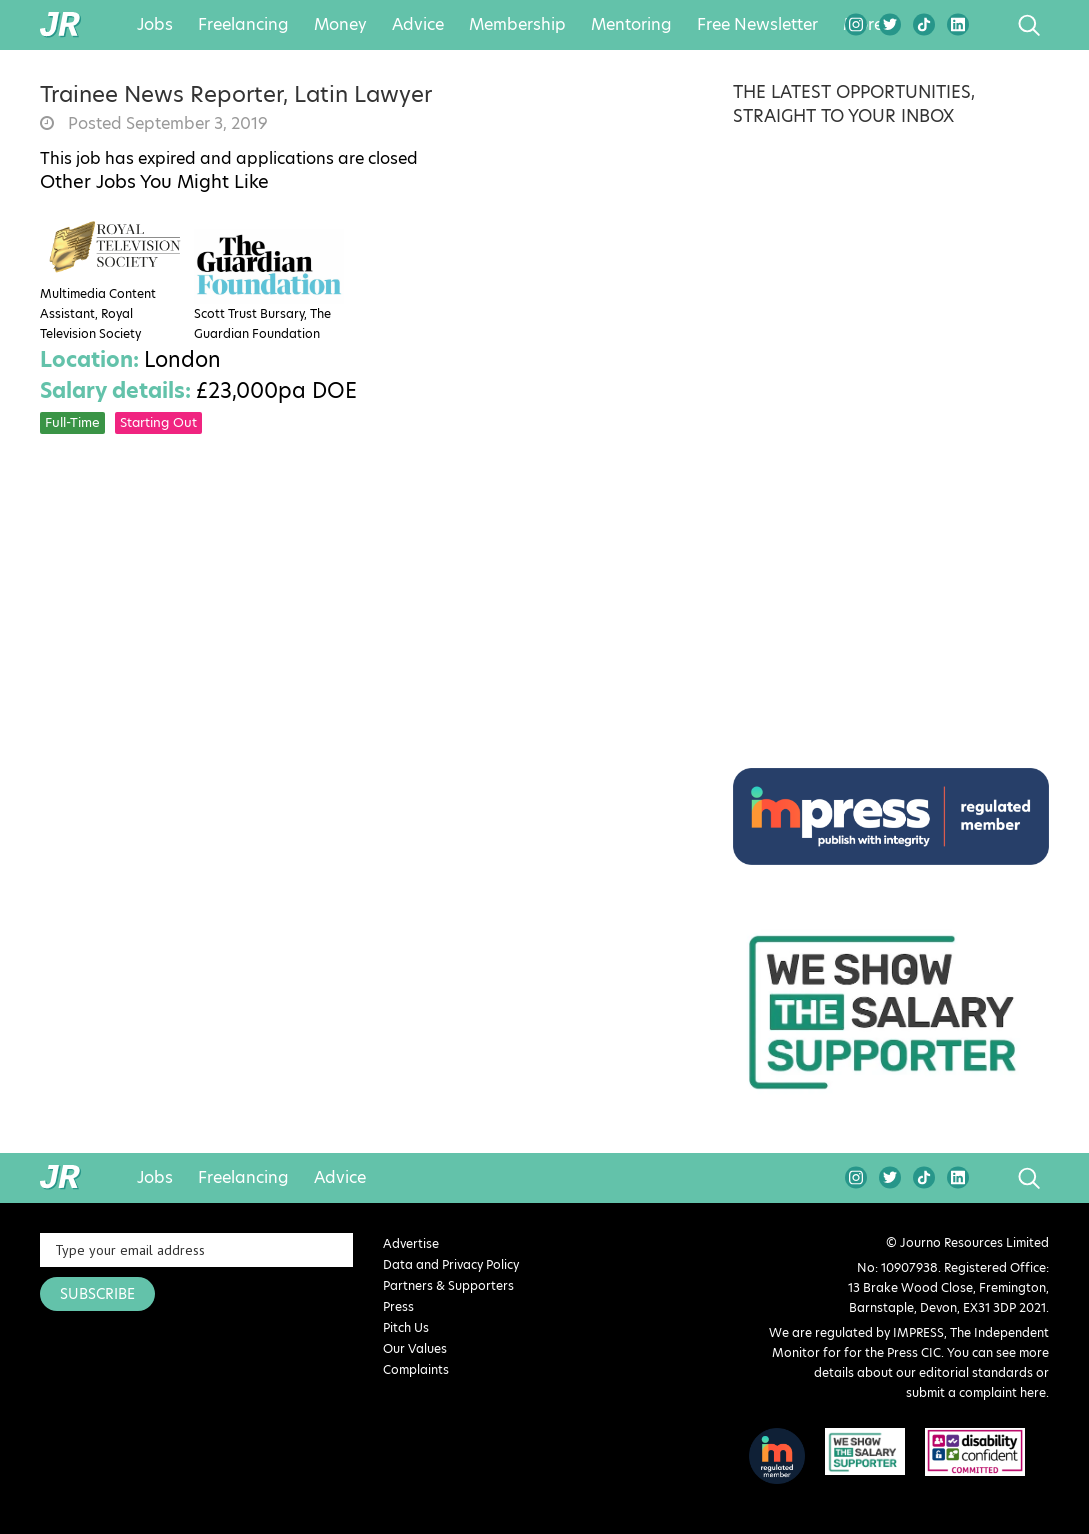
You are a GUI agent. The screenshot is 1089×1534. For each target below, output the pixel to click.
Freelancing (243, 25)
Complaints (416, 1369)
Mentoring (631, 25)
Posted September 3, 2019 (166, 124)
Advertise (411, 1243)
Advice (418, 25)
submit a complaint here (976, 1392)
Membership (517, 25)
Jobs (155, 25)
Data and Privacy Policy (451, 1264)
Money (340, 25)
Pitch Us (406, 1327)
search (991, 25)
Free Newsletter (757, 25)
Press (398, 1306)
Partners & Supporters (448, 1285)
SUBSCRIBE (97, 1294)
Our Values (415, 1348)
